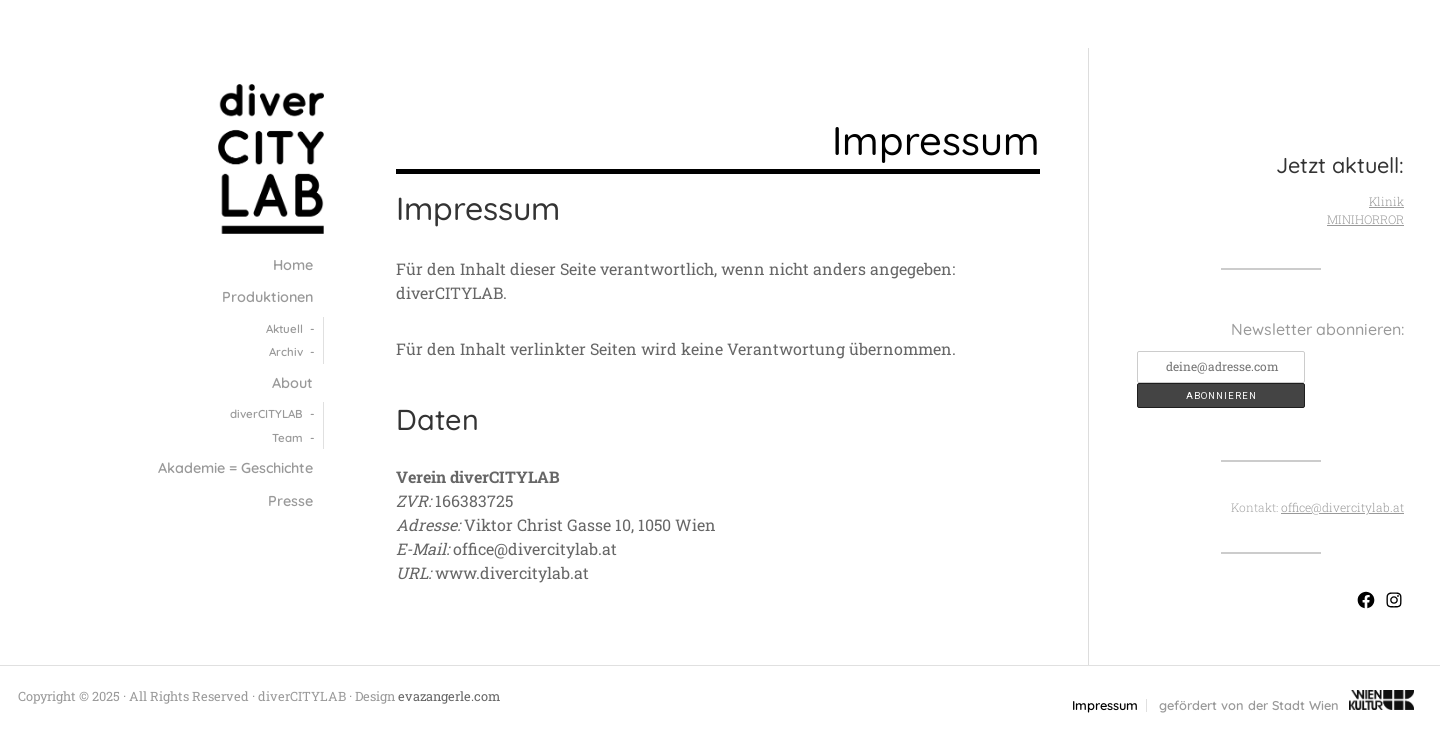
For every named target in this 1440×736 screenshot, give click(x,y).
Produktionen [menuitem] (267, 297)
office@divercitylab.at (1342, 507)
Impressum (1105, 705)
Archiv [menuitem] (286, 351)
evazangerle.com (449, 696)
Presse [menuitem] (290, 501)
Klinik (1386, 201)
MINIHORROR (1365, 219)
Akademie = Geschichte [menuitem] (235, 468)
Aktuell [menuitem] (284, 328)
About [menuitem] (292, 383)
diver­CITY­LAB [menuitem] (266, 413)
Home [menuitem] (293, 265)
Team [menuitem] (287, 437)
